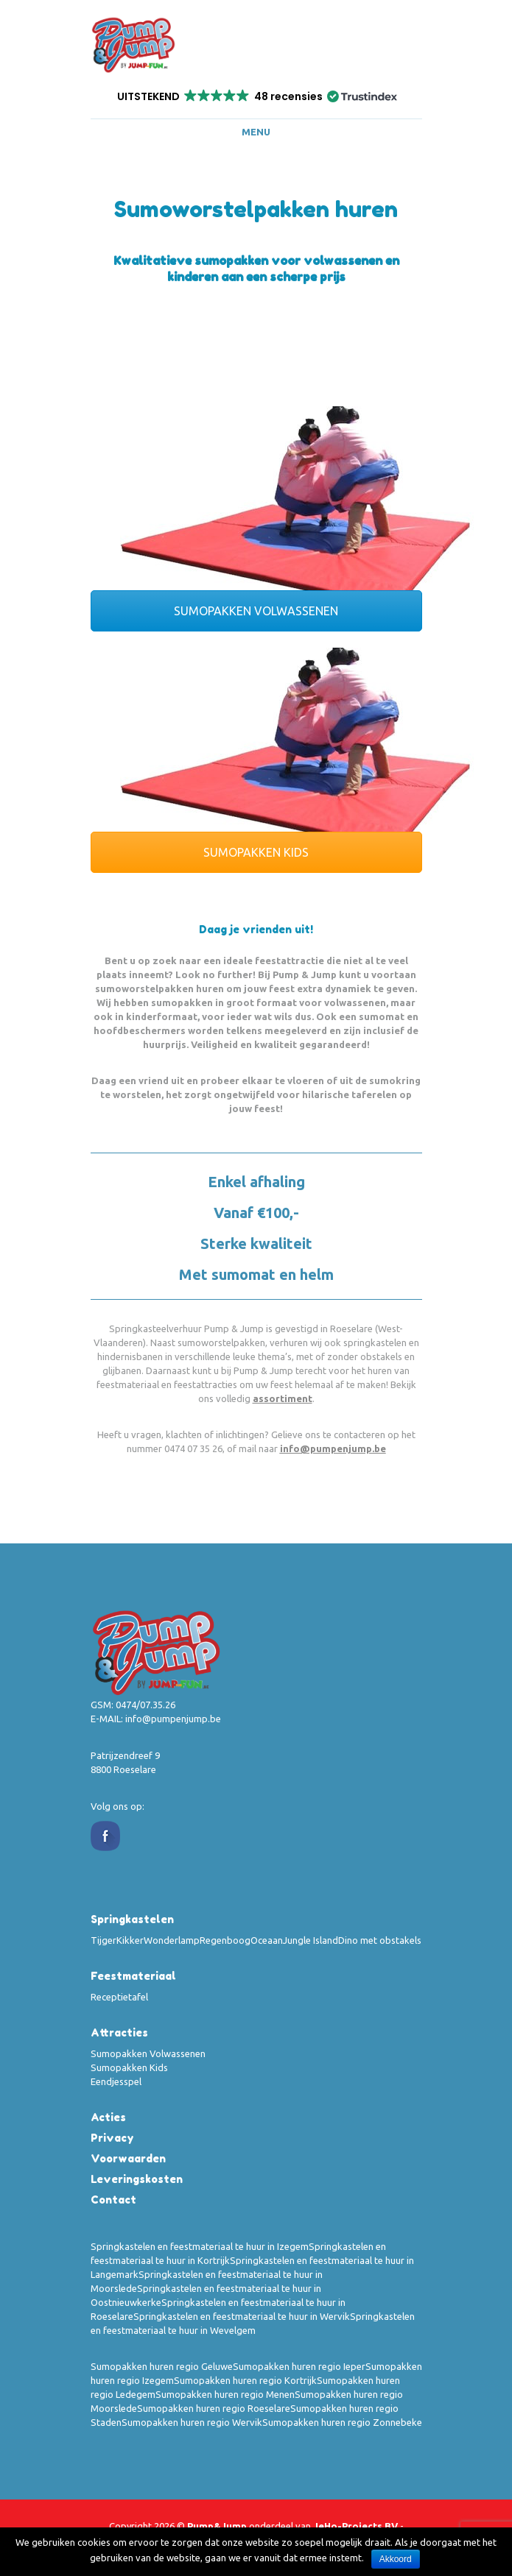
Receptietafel (119, 1997)
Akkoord (395, 2559)
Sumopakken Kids (129, 2067)
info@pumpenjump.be (333, 1448)
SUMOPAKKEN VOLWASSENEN (256, 611)
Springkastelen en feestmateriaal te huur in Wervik (241, 2316)
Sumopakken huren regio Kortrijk (245, 2380)
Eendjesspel (116, 2081)
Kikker (130, 1940)
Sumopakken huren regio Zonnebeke (342, 2422)
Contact (113, 2199)
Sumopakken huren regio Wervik (192, 2422)
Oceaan (266, 1940)
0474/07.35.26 (145, 1704)
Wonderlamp (172, 1940)
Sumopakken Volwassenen (148, 2053)
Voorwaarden (128, 2158)
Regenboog (225, 1940)
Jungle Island (310, 1940)
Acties (108, 2117)
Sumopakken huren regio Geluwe (162, 2366)
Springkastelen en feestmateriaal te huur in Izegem (200, 2246)
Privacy (112, 2137)
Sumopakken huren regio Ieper (299, 2366)
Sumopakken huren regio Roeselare (213, 2408)
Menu (256, 132)
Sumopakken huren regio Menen (225, 2394)
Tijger (103, 1940)
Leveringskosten (137, 2179)
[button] (256, 96)
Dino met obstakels (379, 1940)
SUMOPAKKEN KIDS (256, 852)
